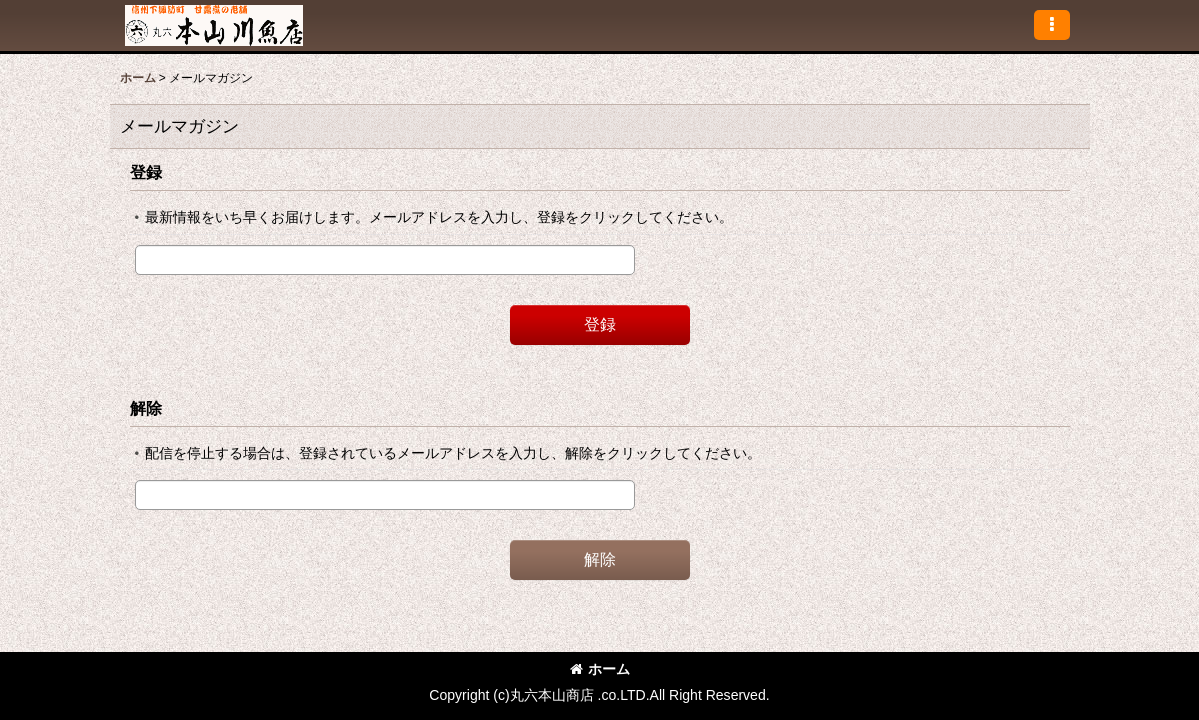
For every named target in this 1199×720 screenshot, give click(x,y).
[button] (1052, 25)
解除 (146, 408)
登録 (146, 172)
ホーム (600, 669)
